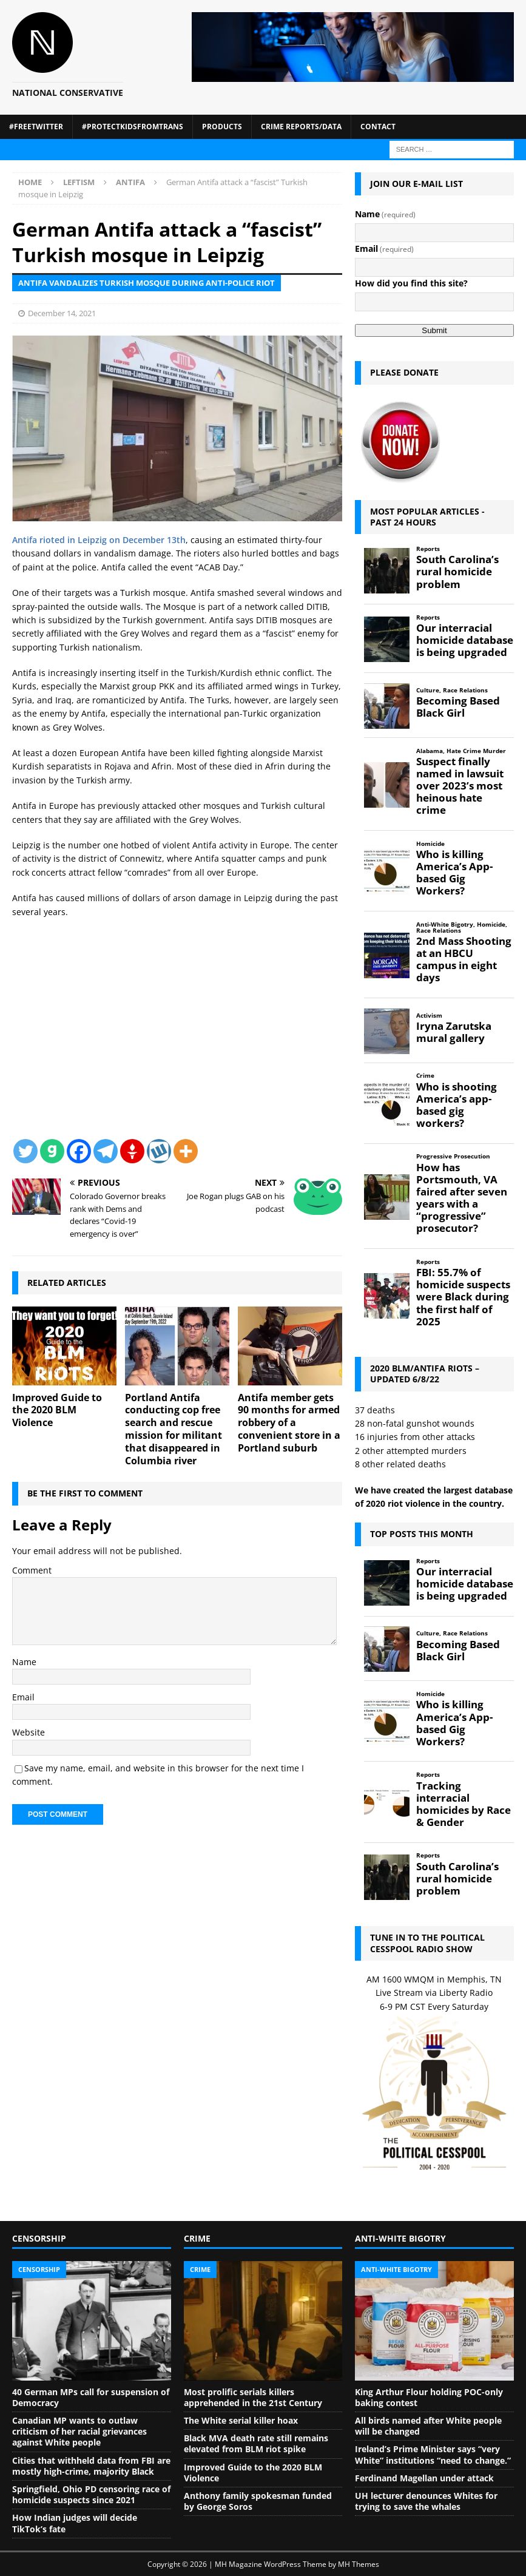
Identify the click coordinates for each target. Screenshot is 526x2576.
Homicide (430, 844)
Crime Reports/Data (301, 126)
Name (24, 1662)
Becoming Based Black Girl (458, 707)
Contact (378, 126)
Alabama (429, 751)
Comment (32, 1570)
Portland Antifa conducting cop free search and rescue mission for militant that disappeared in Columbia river (173, 1429)
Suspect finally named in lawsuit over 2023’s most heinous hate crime (460, 786)
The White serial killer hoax (241, 2420)
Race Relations (465, 690)
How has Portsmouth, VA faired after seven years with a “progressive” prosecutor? (461, 1198)
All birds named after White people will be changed (428, 2426)
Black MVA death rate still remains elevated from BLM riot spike (256, 2443)
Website (28, 1732)
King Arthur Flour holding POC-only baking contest (429, 2397)
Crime (425, 1076)
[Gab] (52, 1151)
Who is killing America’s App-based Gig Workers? (454, 873)
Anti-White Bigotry (444, 924)
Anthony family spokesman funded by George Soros (258, 2501)
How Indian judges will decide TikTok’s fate (74, 2523)
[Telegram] (105, 1151)
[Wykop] (159, 1151)
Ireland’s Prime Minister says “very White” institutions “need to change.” (433, 2454)
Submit (434, 330)
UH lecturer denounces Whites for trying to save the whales (426, 2501)
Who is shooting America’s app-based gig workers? (456, 1105)
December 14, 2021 (62, 313)
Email (23, 1697)
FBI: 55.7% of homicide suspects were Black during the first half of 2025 (463, 1297)
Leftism (79, 182)
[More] (186, 1151)
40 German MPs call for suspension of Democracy (90, 2397)
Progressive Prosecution (453, 1156)
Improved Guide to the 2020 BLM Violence (57, 1410)
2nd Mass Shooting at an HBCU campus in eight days (463, 959)
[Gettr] (132, 1151)
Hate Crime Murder (476, 751)
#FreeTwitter (36, 126)
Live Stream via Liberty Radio (434, 1992)
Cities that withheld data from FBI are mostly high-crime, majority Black (91, 2466)
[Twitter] (25, 1151)
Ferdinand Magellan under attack (424, 2478)
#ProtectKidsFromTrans (132, 126)
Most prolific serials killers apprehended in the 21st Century (253, 2397)
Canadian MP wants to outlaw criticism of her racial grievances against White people (79, 2431)
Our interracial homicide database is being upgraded (464, 640)
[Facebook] (79, 1151)
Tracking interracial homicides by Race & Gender (463, 1804)
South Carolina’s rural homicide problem (457, 571)
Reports (428, 549)
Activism (429, 1015)
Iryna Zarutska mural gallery (453, 1032)
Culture (427, 690)
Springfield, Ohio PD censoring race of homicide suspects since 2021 (91, 2494)
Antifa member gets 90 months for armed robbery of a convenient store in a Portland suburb (289, 1423)
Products (222, 126)
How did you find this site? (411, 283)
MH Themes (358, 2564)
